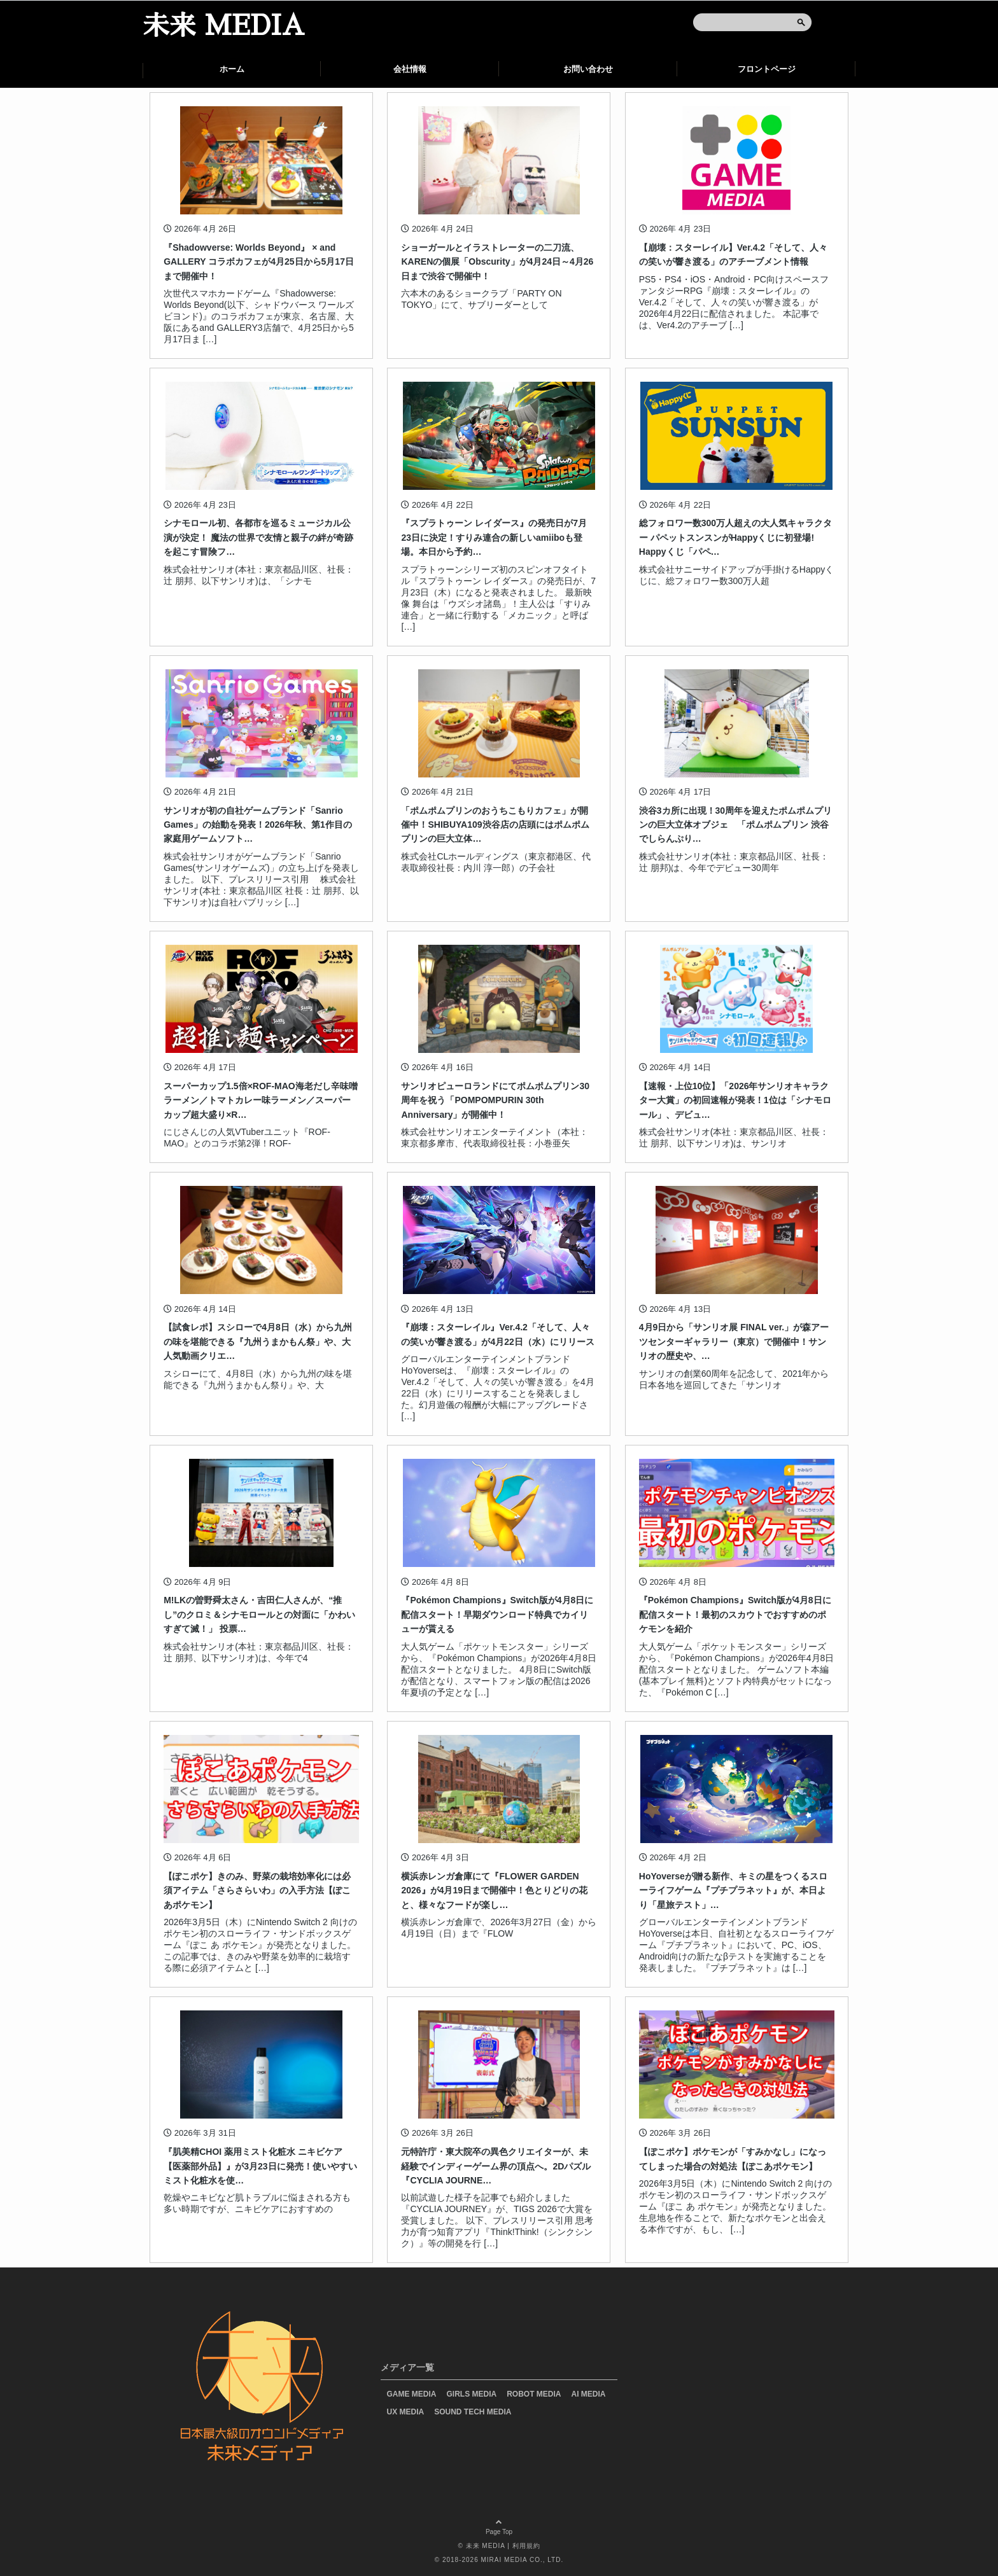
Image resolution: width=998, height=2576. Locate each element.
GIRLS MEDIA (472, 2394)
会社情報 (409, 69)
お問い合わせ (588, 69)
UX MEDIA (406, 2411)
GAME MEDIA (412, 2394)
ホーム (232, 69)
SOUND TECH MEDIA (472, 2411)
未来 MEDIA (223, 26)
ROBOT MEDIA (534, 2394)
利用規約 (526, 2545)
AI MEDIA (589, 2394)
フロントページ (767, 69)
